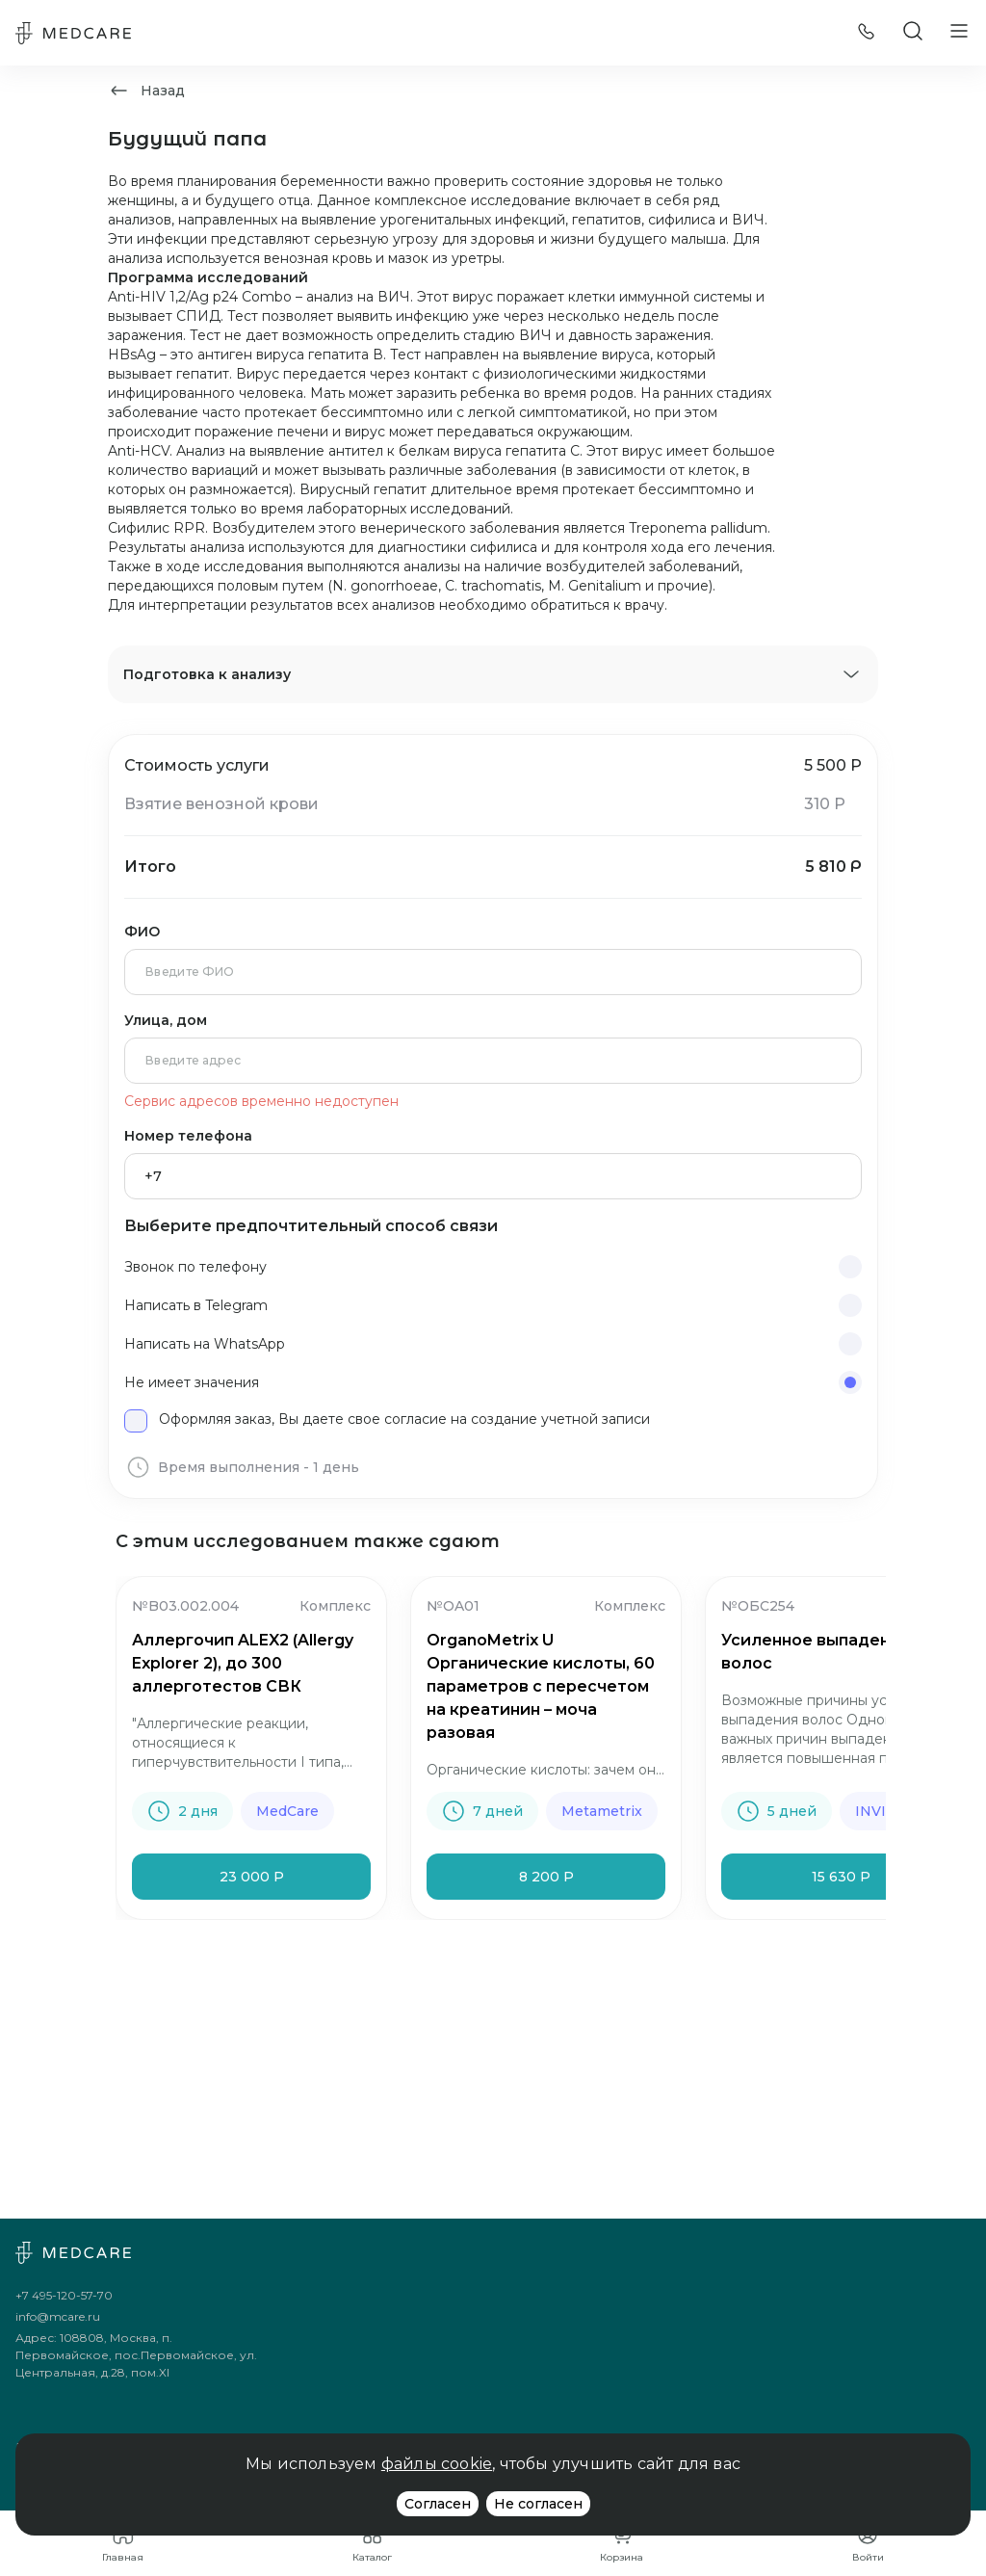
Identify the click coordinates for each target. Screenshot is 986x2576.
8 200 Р (546, 1876)
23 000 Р (252, 1876)
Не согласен (538, 2503)
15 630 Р (841, 1876)
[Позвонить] (866, 33)
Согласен (437, 2503)
